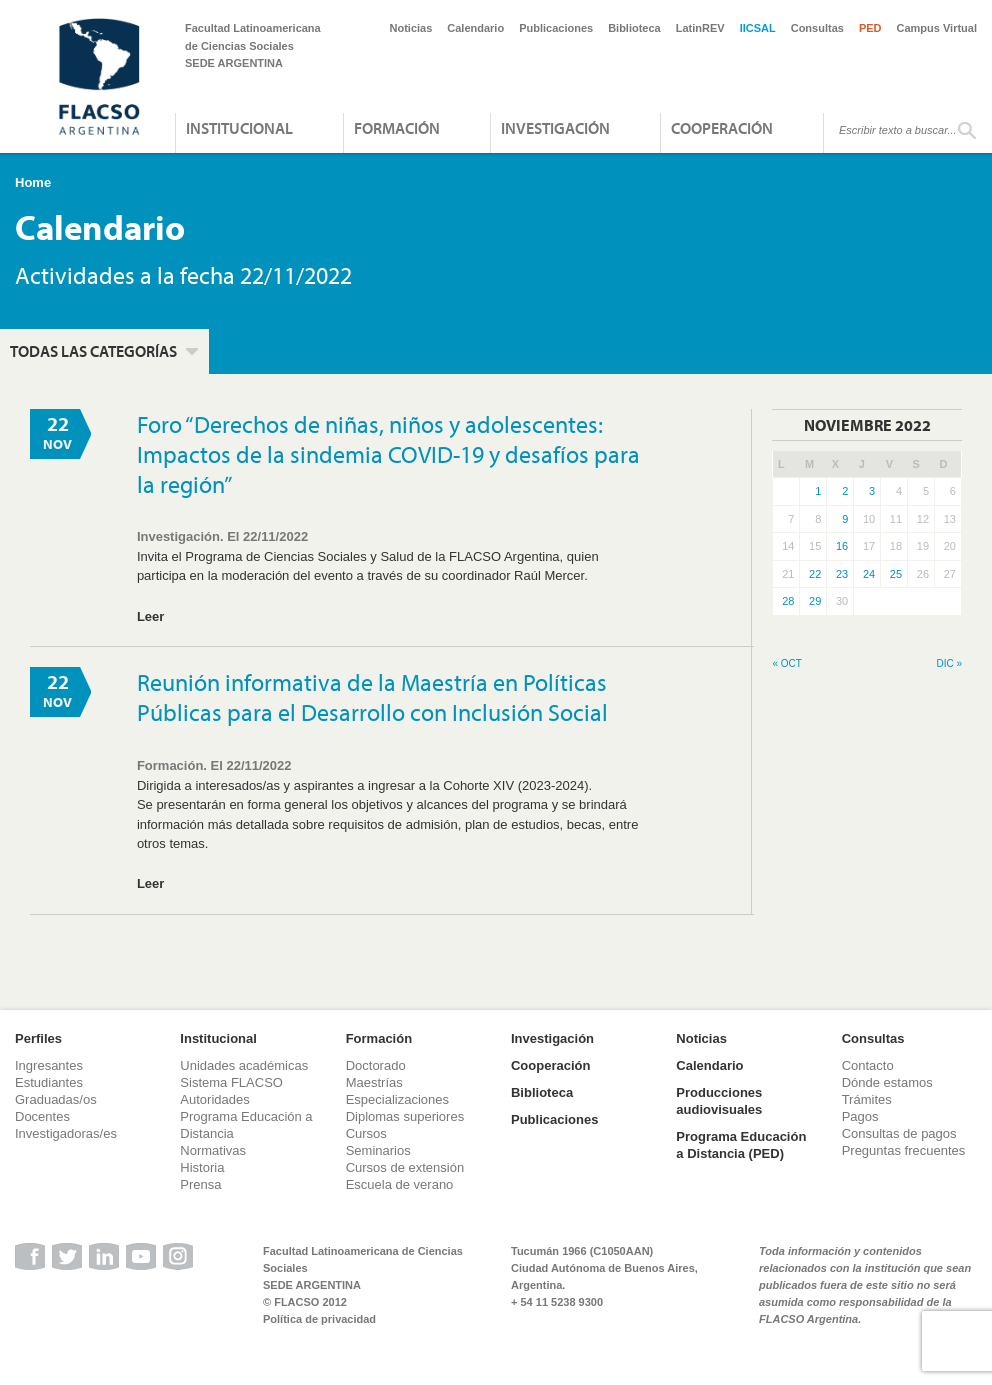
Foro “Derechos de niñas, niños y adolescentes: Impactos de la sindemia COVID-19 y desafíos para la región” (388, 454)
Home (33, 182)
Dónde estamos (887, 1082)
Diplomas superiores (405, 1116)
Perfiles (38, 1038)
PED (870, 28)
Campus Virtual (937, 28)
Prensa (200, 1184)
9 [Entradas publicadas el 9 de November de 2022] (845, 519)
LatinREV (700, 28)
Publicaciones (556, 28)
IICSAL (758, 28)
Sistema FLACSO (231, 1082)
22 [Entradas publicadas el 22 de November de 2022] (815, 574)
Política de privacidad (319, 1319)
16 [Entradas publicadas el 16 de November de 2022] (842, 546)
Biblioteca (634, 28)
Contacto (868, 1065)
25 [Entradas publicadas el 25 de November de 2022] (896, 574)
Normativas (213, 1150)
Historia (202, 1167)
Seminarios (378, 1150)
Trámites (867, 1099)
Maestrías (374, 1082)
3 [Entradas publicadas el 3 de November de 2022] (872, 491)
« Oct (786, 663)
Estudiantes (49, 1082)
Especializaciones (397, 1099)
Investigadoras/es (66, 1133)
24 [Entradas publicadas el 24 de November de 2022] (869, 574)
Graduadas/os (56, 1099)
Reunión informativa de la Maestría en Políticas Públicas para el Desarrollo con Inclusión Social (372, 697)
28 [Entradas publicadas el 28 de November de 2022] (788, 601)
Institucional (239, 128)
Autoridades (214, 1099)
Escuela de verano (400, 1184)
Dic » (949, 663)
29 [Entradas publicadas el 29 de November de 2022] (815, 601)
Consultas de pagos (899, 1133)
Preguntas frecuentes (904, 1150)
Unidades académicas (244, 1065)
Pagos (860, 1116)
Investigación (555, 128)
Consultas (817, 28)
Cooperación (722, 128)
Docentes (42, 1116)
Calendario (475, 28)
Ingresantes (49, 1065)
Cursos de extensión (405, 1167)
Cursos (366, 1133)
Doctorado (376, 1065)
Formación (397, 128)
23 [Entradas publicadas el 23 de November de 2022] (842, 574)
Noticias (411, 28)
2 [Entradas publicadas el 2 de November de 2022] (845, 491)
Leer (150, 616)
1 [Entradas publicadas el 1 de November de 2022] (818, 491)
